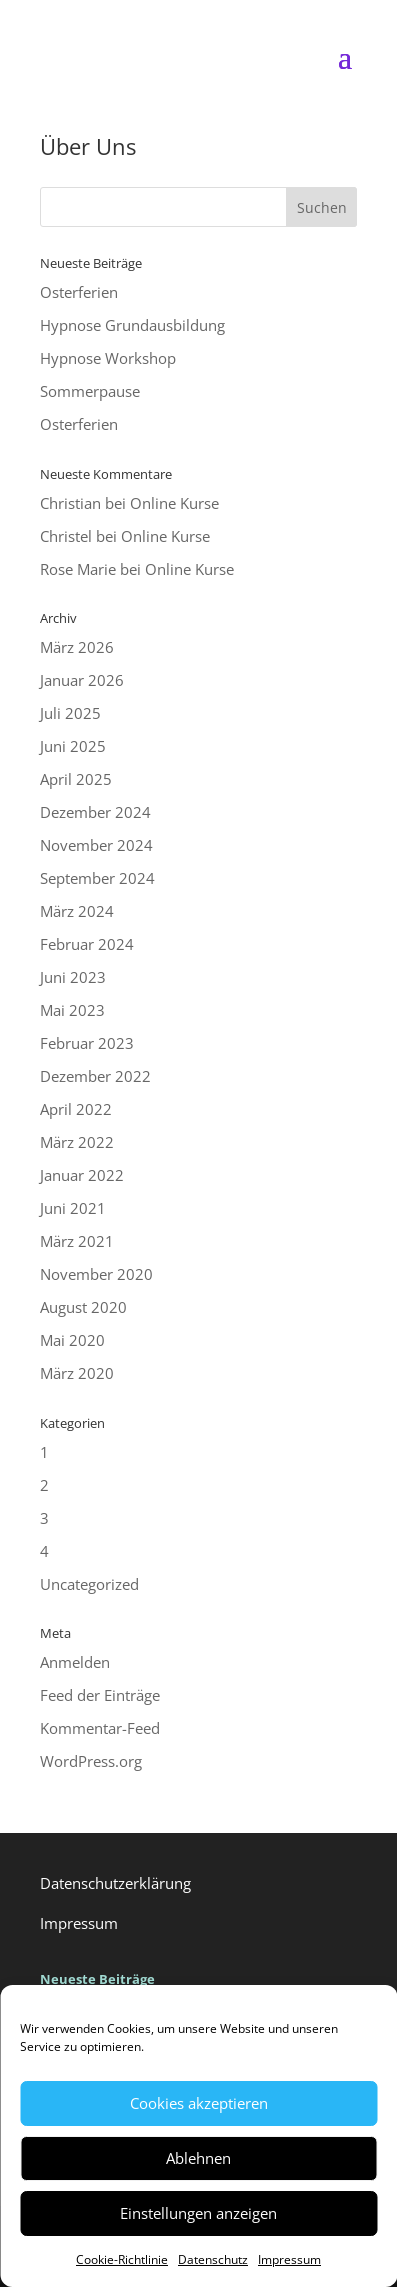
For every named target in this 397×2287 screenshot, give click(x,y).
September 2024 (97, 878)
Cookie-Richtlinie (122, 2259)
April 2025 (76, 779)
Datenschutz (213, 2259)
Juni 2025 (73, 746)
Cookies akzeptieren (199, 2103)
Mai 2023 (72, 1010)
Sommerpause (90, 391)
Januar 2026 (82, 680)
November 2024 (96, 845)
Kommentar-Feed (100, 1728)
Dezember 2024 (95, 812)
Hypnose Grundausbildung (132, 325)
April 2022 (76, 1109)
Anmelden (75, 1662)
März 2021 (77, 1241)
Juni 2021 (73, 1208)
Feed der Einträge (100, 1695)
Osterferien (79, 292)
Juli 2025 (70, 713)
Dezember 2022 (95, 1076)
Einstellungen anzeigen (198, 2213)
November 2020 (96, 1274)
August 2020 (83, 1307)
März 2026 (77, 647)
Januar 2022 (82, 1175)
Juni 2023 (73, 977)
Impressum (289, 2259)
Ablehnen (198, 2158)
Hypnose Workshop (108, 358)
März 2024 (77, 911)
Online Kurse (174, 503)
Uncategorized (89, 1584)
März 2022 (77, 1142)
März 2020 (77, 1373)
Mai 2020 (72, 1340)
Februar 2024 (87, 944)
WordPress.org (91, 1761)
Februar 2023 (87, 1043)
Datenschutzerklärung (115, 1883)
